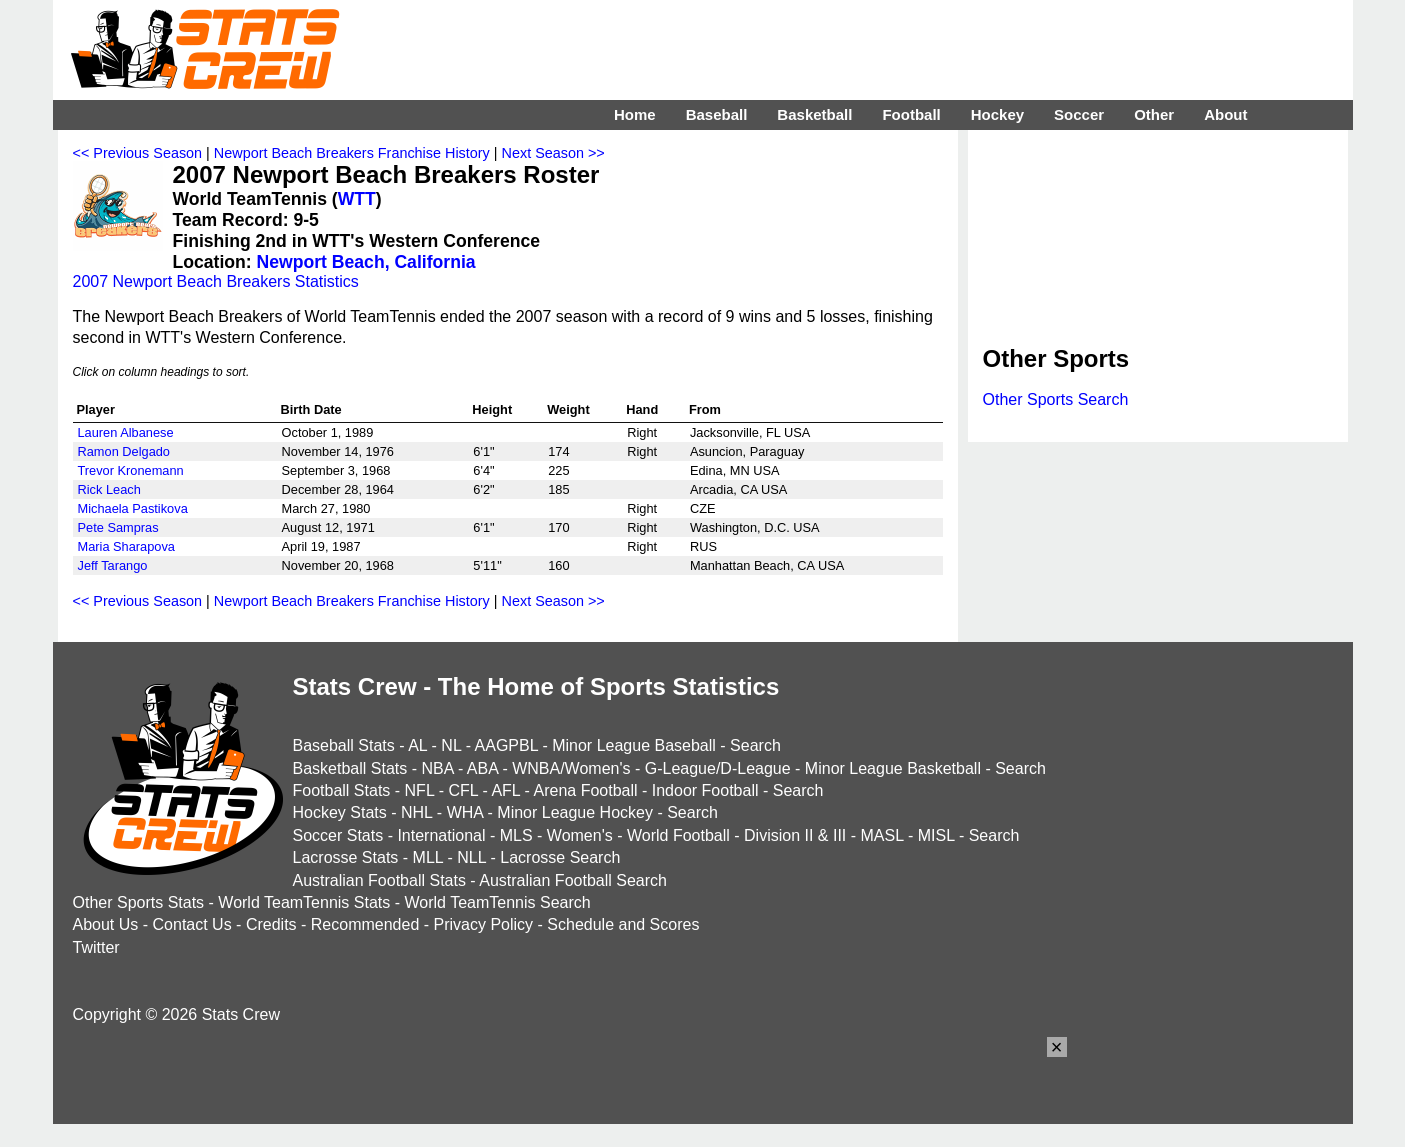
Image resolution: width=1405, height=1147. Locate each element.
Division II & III (795, 835)
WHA (465, 812)
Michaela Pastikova (133, 508)
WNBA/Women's (571, 768)
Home (635, 114)
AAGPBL (506, 745)
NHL (416, 812)
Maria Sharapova (126, 546)
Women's (580, 835)
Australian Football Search (573, 880)
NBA (437, 768)
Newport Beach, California (366, 262)
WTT (357, 199)
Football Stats (342, 790)
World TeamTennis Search (497, 902)
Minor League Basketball (893, 768)
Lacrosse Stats (346, 857)
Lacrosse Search (560, 857)
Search (755, 745)
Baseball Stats (344, 745)
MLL (428, 857)
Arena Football (585, 790)
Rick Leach (109, 489)
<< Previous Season (138, 153)
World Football (678, 835)
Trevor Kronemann (131, 470)
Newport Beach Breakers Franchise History (352, 153)
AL (417, 745)
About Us (106, 924)
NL (451, 745)
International (441, 835)
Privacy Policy (484, 924)
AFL (505, 790)
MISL (936, 835)
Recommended (365, 924)
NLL (471, 857)
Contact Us (192, 924)
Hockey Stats (340, 812)
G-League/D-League (718, 768)
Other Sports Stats (139, 902)
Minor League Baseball (634, 745)
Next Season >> (553, 153)
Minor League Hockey (575, 812)
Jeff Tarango (113, 565)
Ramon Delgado (124, 451)
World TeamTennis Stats (304, 902)
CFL (463, 790)
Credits (271, 924)
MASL (881, 835)
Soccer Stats (338, 835)
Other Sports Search (1056, 399)
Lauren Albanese (126, 432)
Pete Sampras (118, 527)
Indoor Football (705, 790)
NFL (420, 790)
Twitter (96, 947)
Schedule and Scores (623, 924)
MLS (516, 835)
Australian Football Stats (379, 880)
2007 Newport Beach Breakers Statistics (216, 281)
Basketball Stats (350, 768)
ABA (482, 768)
